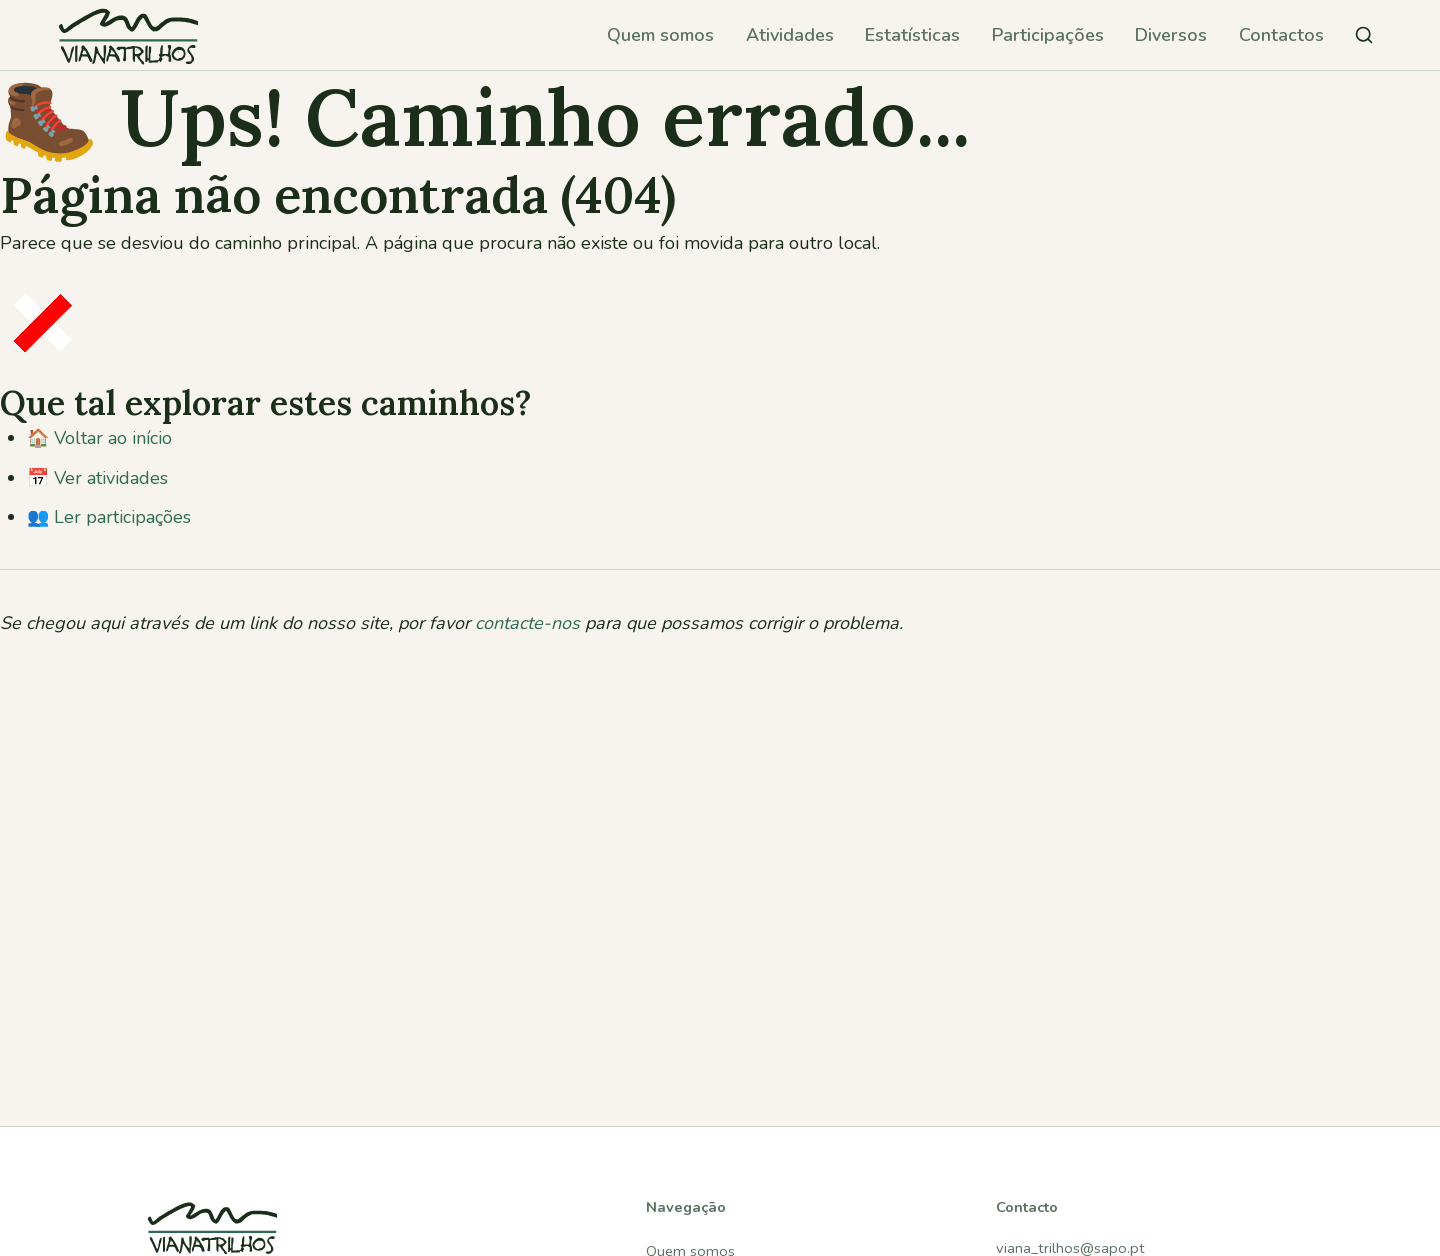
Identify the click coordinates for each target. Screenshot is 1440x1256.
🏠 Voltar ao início (99, 438)
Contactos (1281, 35)
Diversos (1171, 35)
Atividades (790, 35)
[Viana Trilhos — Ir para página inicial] (128, 35)
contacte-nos (527, 623)
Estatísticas (912, 35)
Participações (1048, 35)
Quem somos (660, 35)
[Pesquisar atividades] (1364, 35)
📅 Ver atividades (97, 478)
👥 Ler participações (109, 517)
